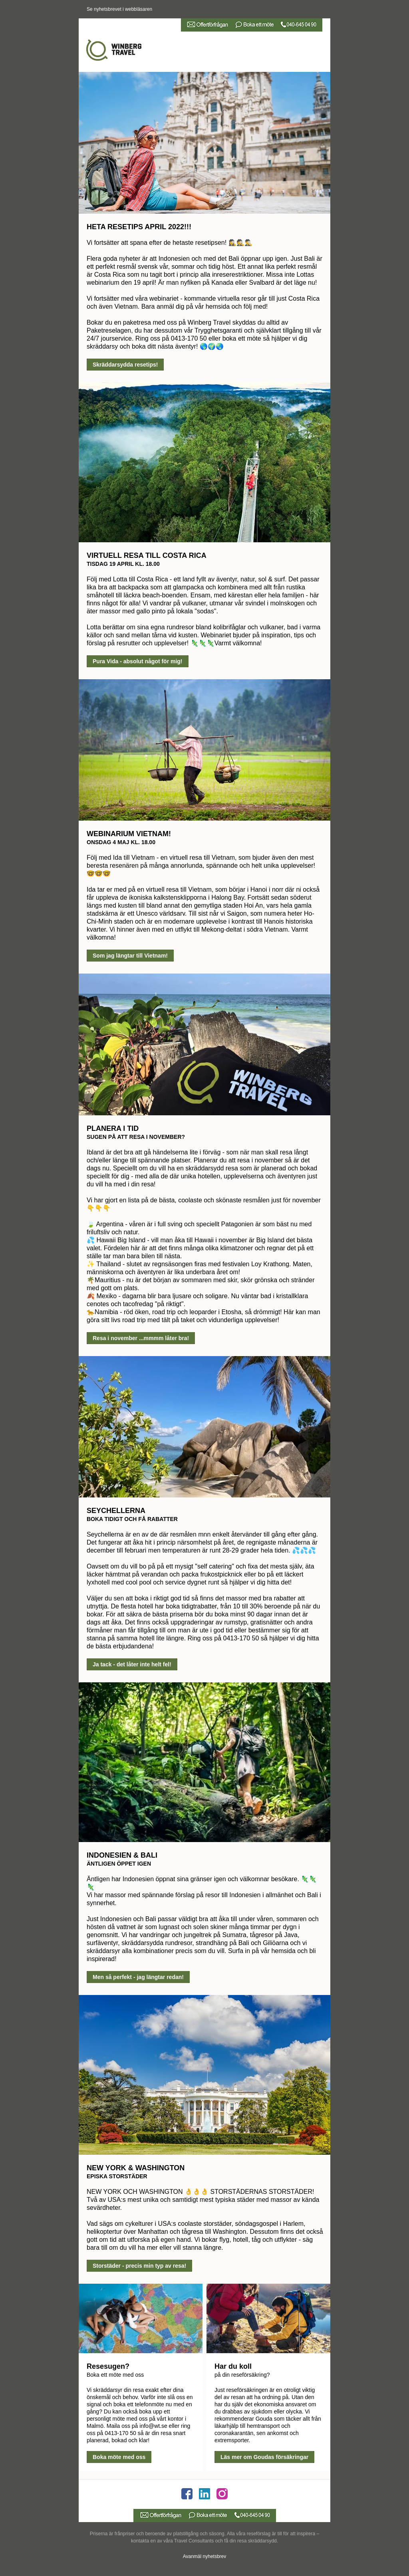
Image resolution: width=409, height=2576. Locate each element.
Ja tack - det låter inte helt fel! (132, 1664)
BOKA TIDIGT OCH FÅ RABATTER (132, 1519)
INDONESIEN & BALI (122, 1855)
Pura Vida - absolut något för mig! (138, 661)
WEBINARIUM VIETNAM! (129, 834)
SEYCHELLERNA (116, 1511)
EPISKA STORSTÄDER (117, 2176)
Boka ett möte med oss (115, 2375)
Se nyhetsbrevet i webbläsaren (119, 9)
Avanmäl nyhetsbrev (204, 2556)
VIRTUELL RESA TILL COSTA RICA (146, 555)
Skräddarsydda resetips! (125, 364)
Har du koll (233, 2366)
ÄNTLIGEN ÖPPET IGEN (119, 1863)
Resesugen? (108, 2366)
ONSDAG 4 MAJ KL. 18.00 (121, 842)
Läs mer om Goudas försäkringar (264, 2457)
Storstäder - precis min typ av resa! (139, 2266)
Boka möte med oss (119, 2457)
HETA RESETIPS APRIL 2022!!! (139, 227)
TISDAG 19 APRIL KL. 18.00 (123, 564)
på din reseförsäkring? (242, 2375)
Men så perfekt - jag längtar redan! (138, 1977)
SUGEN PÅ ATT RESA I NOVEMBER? (136, 1137)
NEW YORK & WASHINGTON (136, 2168)
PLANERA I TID (113, 1128)
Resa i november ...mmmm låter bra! (141, 1338)
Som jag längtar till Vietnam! (130, 955)
